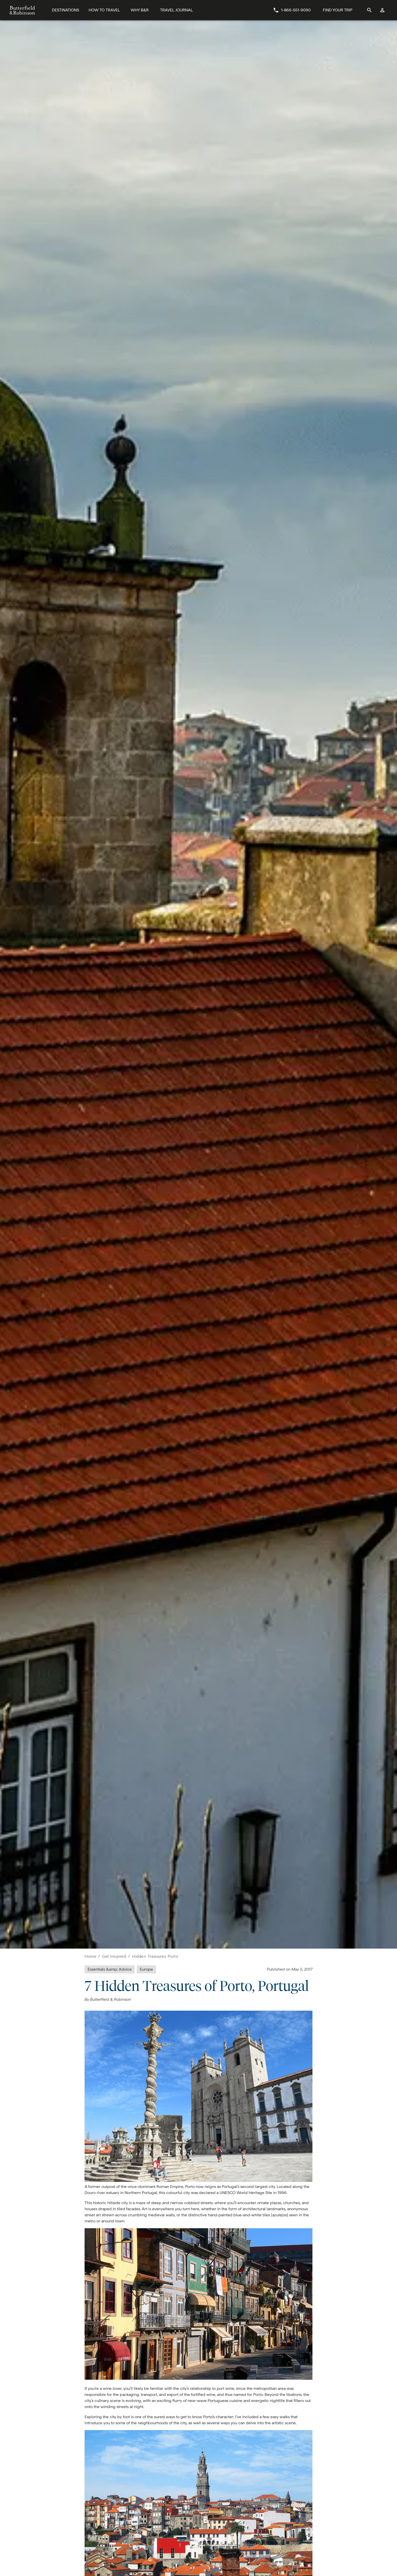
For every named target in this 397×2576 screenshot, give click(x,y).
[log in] (382, 10)
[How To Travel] (104, 10)
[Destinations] (65, 10)
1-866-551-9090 (296, 10)
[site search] (369, 10)
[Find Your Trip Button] (337, 10)
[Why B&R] (140, 10)
